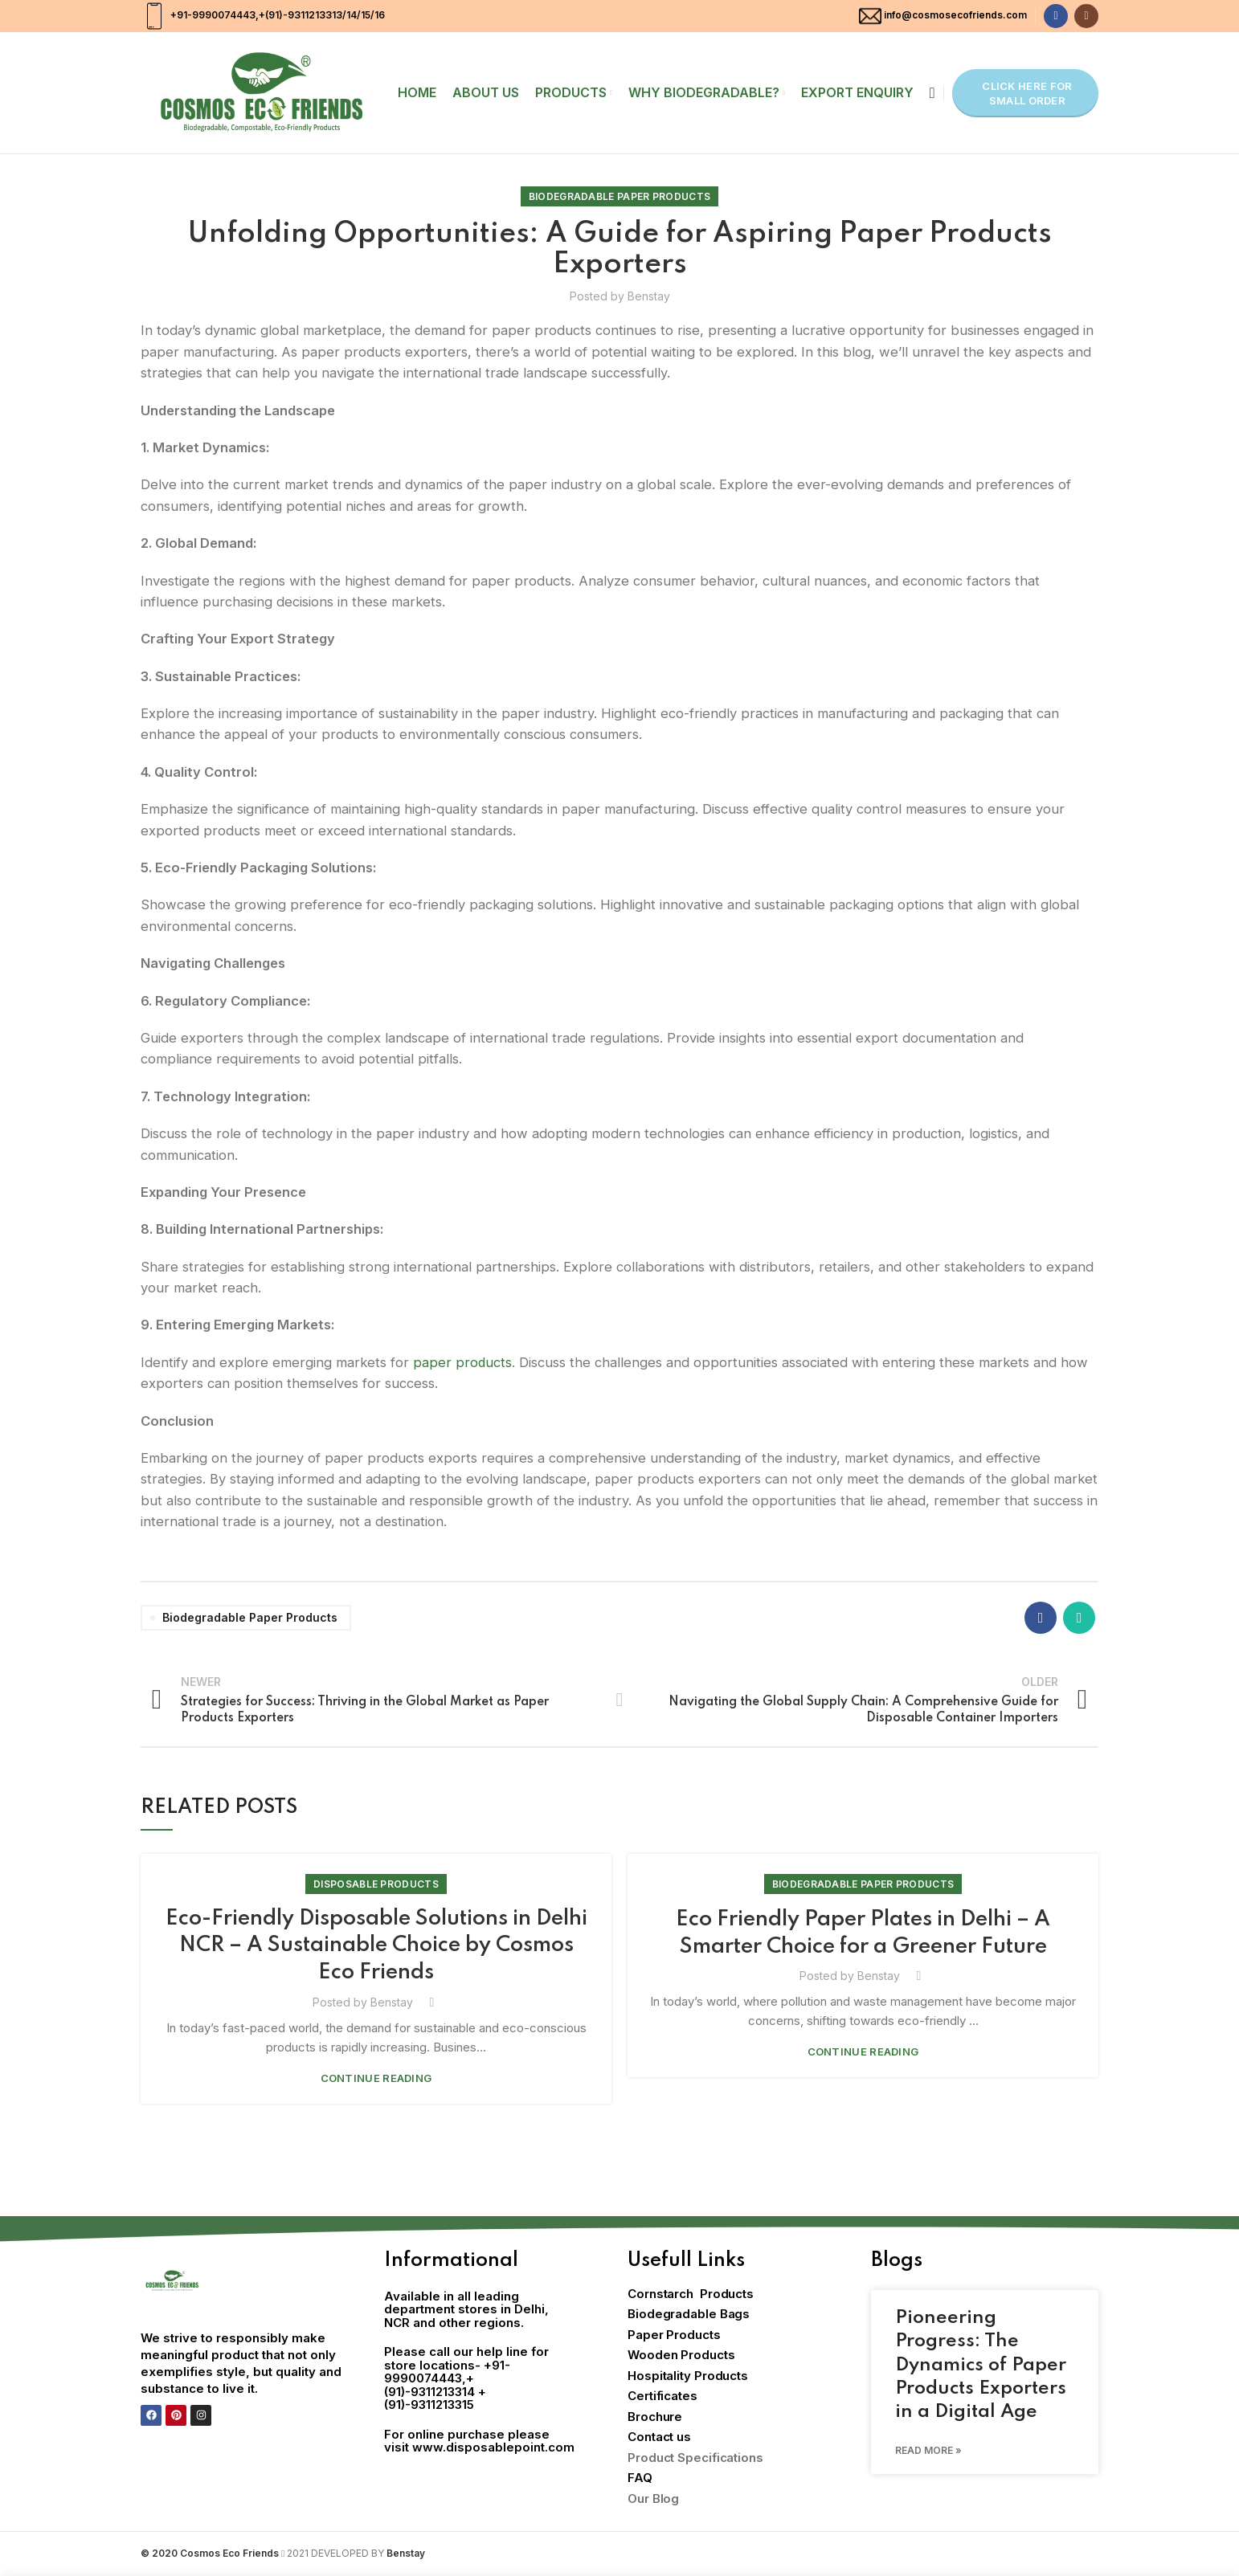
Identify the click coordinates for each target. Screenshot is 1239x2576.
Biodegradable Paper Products (619, 196)
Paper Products (674, 2335)
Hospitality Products (688, 2376)
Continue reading (376, 2079)
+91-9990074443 (212, 15)
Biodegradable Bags (689, 2314)
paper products (463, 1362)
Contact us (659, 2437)
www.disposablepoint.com (493, 2448)
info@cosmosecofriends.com (955, 15)
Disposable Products (376, 1884)
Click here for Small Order (1027, 93)
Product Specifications (695, 2458)
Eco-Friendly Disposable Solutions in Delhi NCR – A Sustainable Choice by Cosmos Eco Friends (376, 1946)
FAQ (640, 2478)
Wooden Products (681, 2355)
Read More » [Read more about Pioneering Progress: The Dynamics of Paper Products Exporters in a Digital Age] (928, 2451)
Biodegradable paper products (249, 1617)
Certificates (662, 2396)
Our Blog (653, 2499)
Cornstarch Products (691, 2294)
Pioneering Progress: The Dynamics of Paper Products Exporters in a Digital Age (980, 2366)
